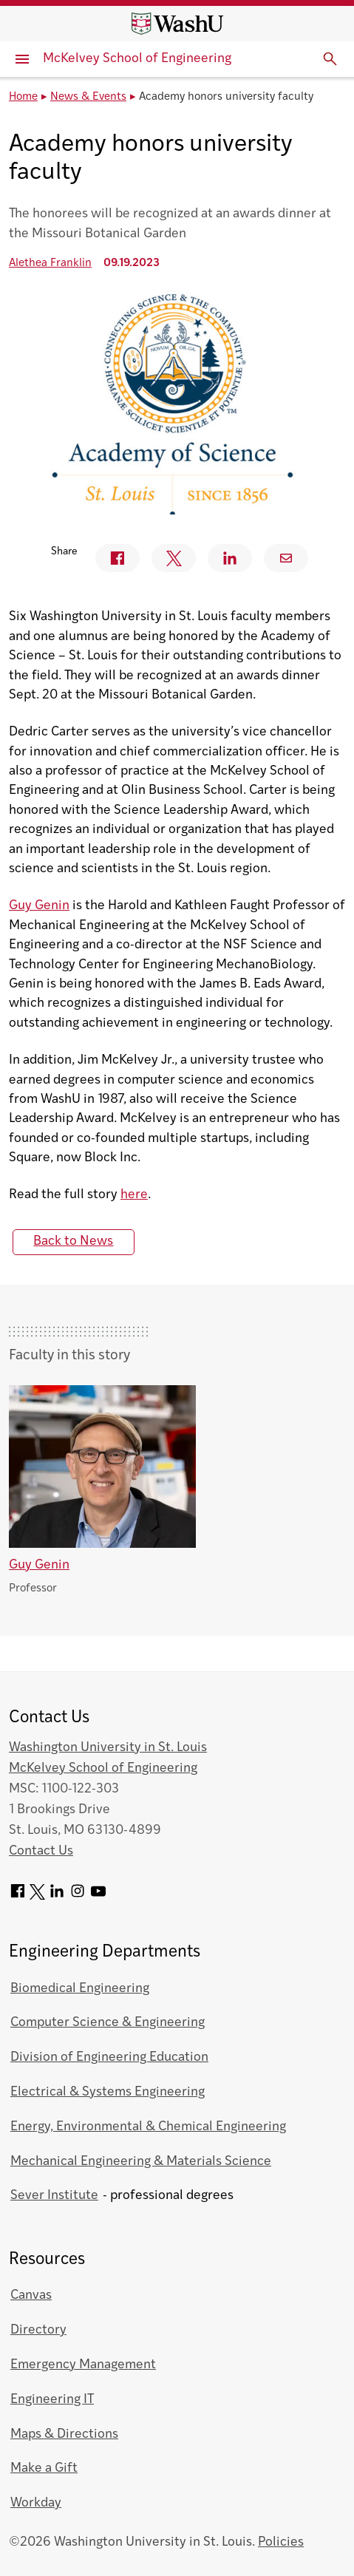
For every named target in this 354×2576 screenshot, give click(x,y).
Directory (38, 2330)
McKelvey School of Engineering (137, 58)
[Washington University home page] (177, 24)
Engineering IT (52, 2399)
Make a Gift (44, 2468)
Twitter (167, 558)
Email (286, 558)
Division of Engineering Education (109, 2057)
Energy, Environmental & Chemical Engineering (148, 2127)
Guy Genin (39, 906)
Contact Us (41, 1851)
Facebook (110, 558)
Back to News (73, 1241)
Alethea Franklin (50, 263)
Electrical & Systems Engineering (107, 2092)
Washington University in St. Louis (108, 1747)
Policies (281, 2542)
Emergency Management (83, 2365)
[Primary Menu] (22, 59)
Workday (35, 2503)
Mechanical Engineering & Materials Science (140, 2161)
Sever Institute (54, 2195)
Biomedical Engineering (79, 1988)
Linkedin (223, 558)
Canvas (31, 2295)
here (134, 1195)
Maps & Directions (64, 2434)
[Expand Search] (330, 59)
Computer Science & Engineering (107, 2022)
